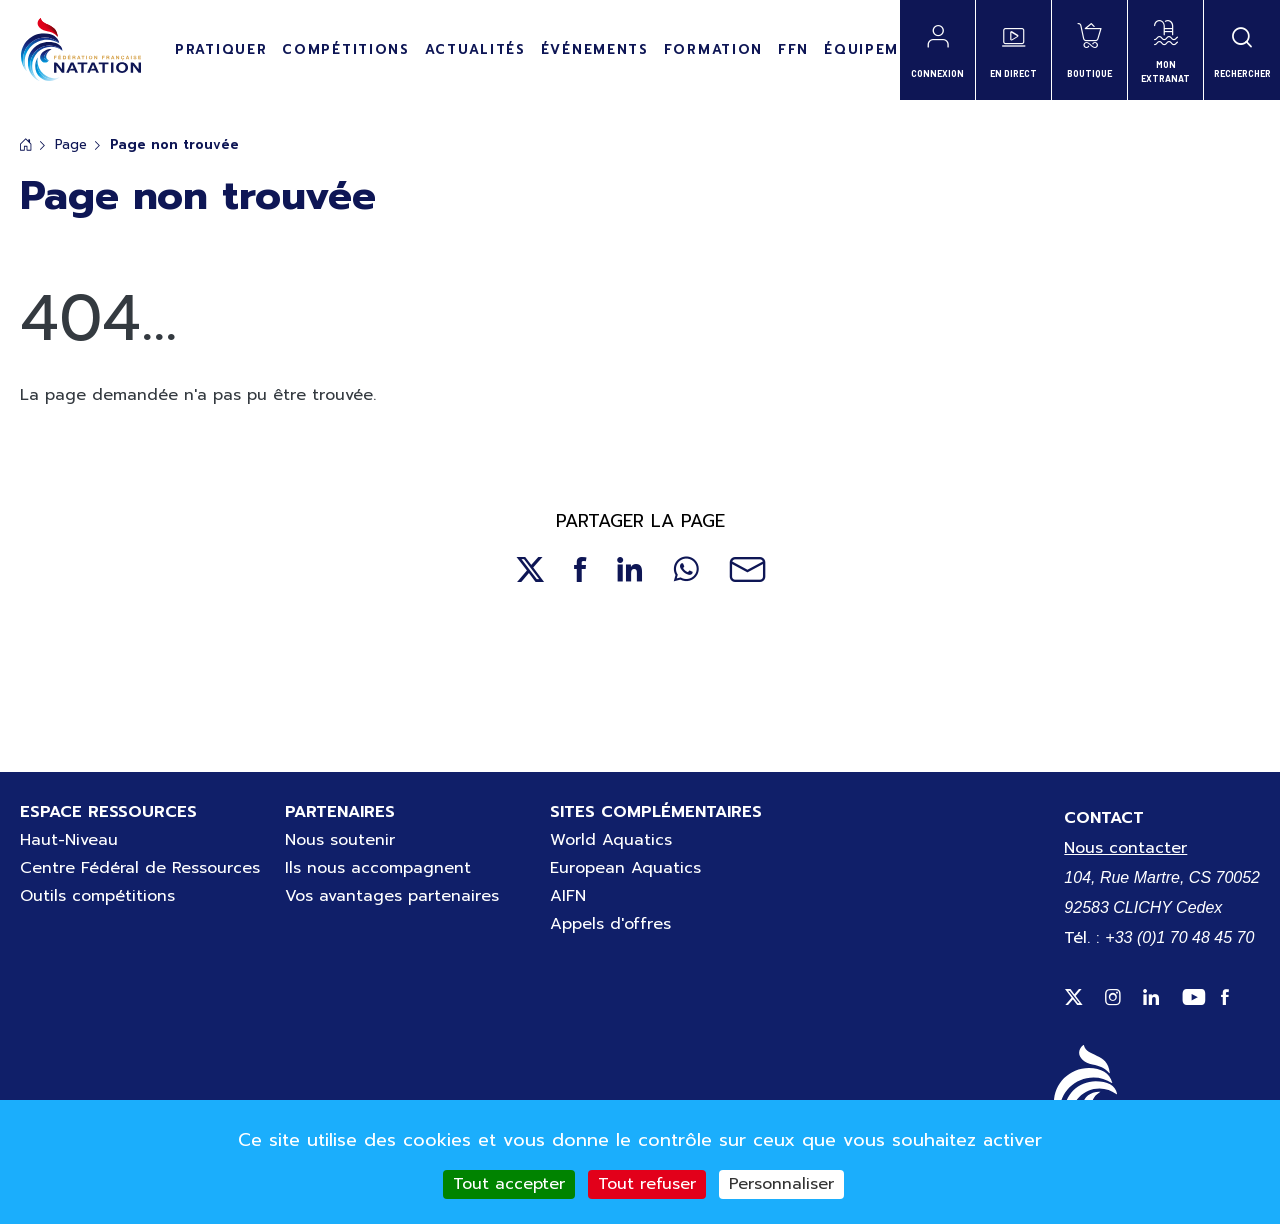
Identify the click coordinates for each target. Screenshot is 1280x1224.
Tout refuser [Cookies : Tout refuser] (647, 1184)
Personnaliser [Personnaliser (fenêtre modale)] (781, 1184)
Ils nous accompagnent (378, 868)
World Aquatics (611, 840)
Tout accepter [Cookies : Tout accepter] (509, 1184)
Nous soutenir (340, 840)
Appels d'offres (610, 924)
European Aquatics (625, 868)
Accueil (26, 144)
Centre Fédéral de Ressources (140, 868)
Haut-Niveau (69, 840)
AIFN (568, 896)
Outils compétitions (97, 896)
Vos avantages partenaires (392, 896)
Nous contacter (1125, 848)
